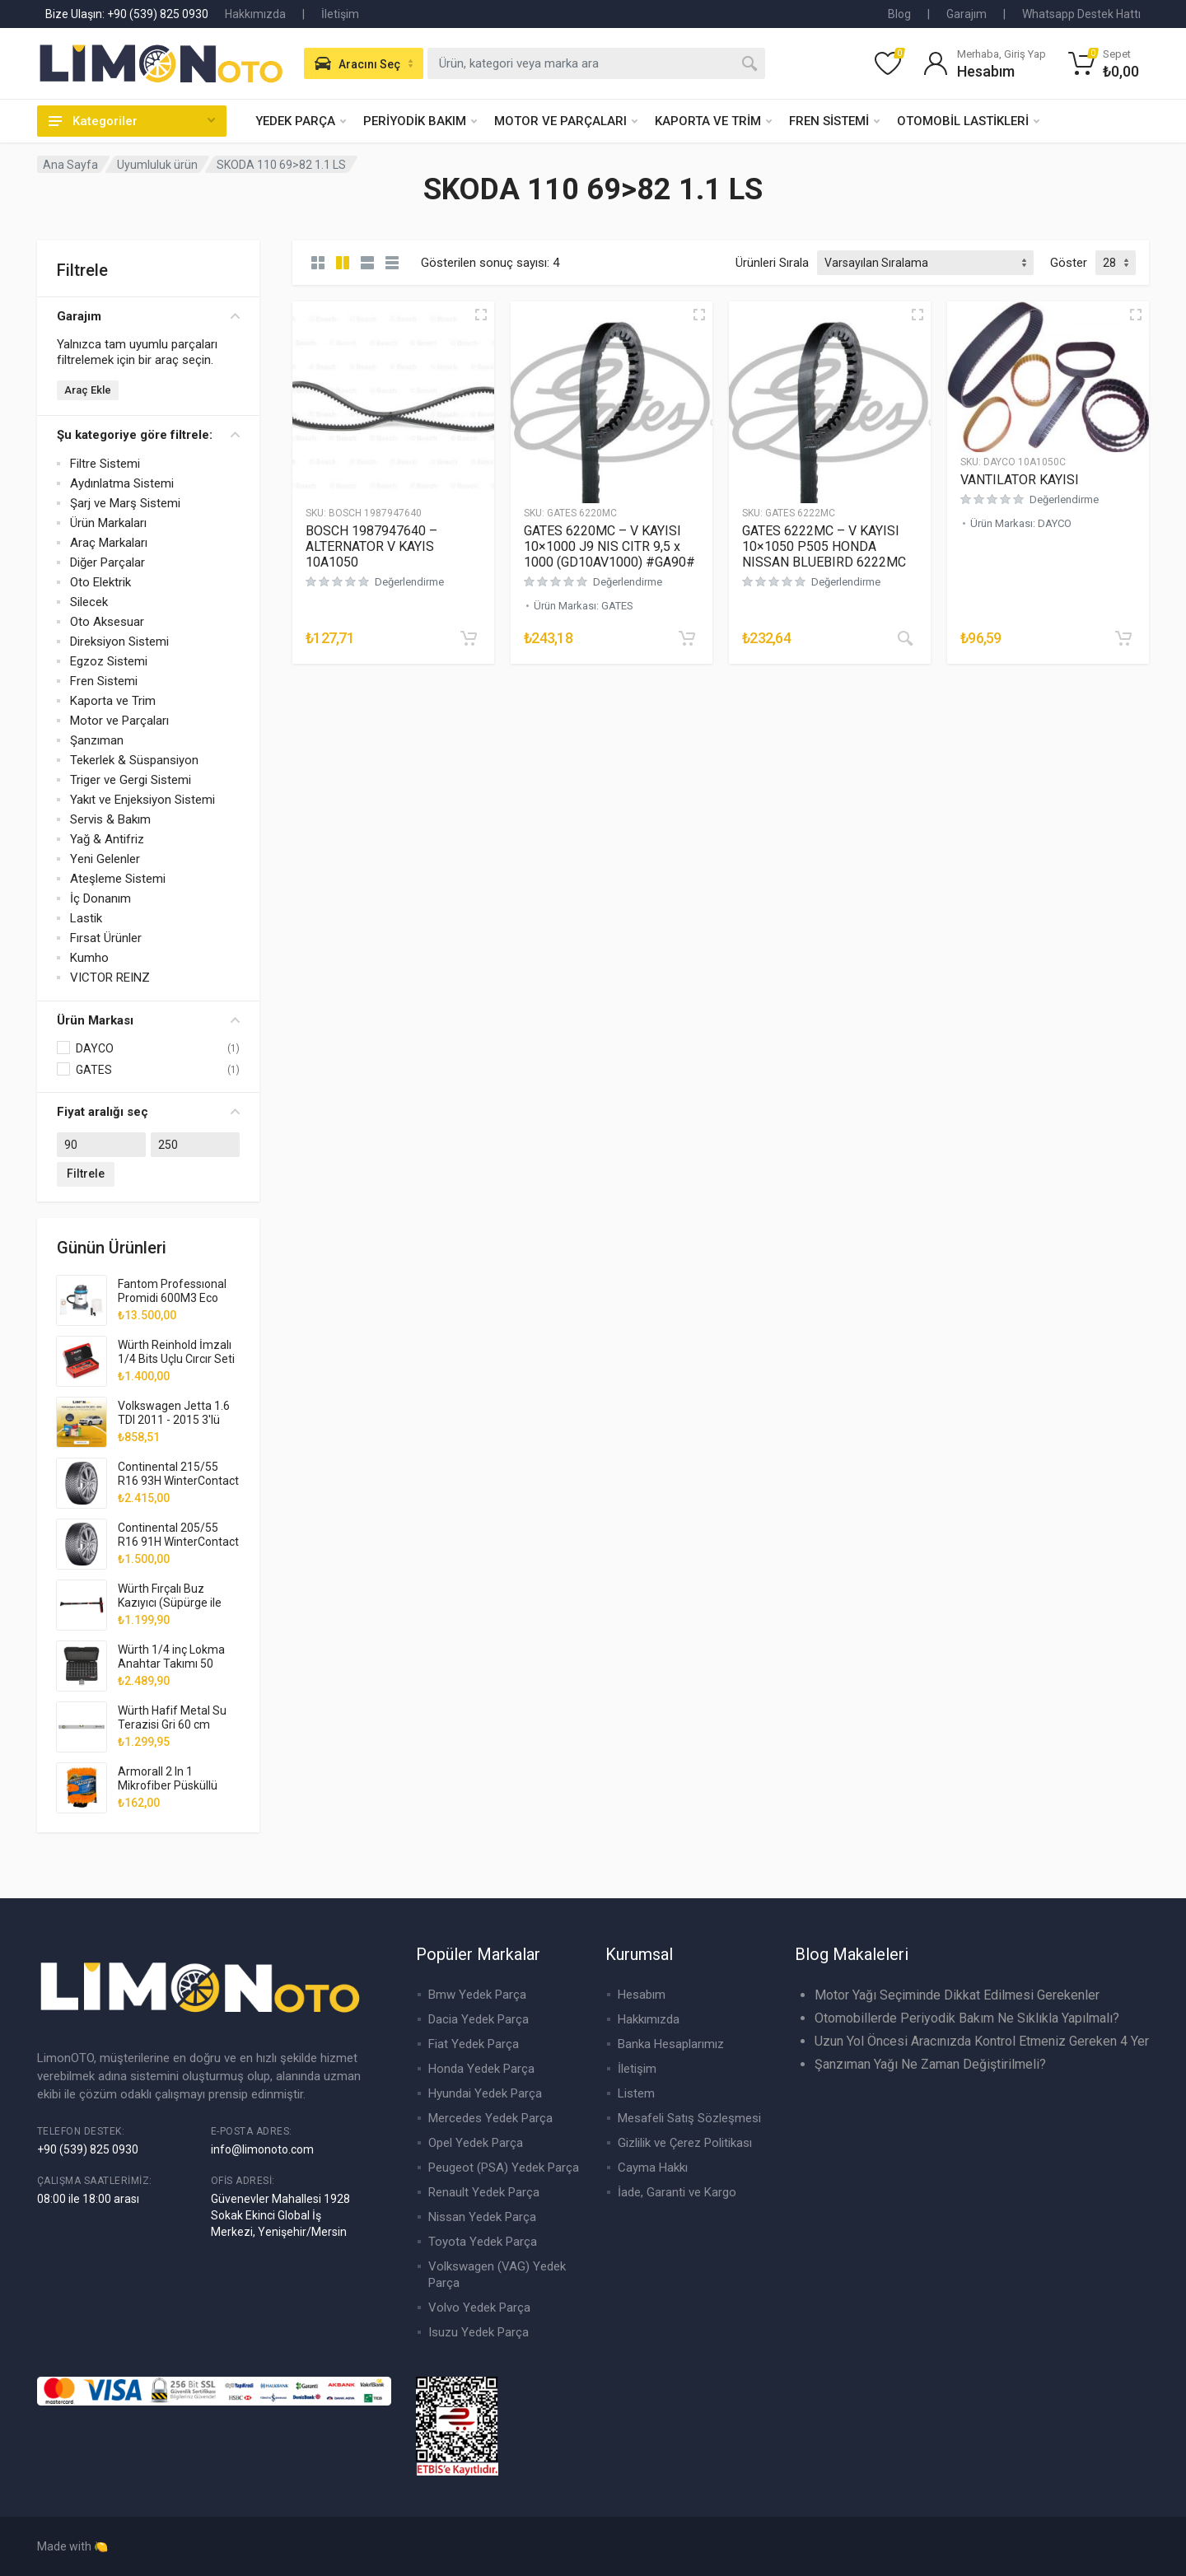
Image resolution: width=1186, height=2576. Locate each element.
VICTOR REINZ (110, 977)
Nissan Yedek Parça (482, 2217)
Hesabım (641, 1994)
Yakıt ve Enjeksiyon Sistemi (142, 799)
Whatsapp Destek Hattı (1081, 14)
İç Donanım (100, 898)
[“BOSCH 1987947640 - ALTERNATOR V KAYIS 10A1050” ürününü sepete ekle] (468, 638)
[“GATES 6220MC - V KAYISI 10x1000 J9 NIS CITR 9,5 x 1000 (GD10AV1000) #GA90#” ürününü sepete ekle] (687, 638)
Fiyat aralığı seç (148, 1111)
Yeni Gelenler (105, 859)
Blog (899, 14)
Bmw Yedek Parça (477, 1994)
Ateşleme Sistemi (118, 878)
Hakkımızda (255, 14)
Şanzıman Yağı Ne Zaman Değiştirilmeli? (930, 2064)
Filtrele (86, 1173)
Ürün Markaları (108, 523)
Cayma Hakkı (653, 2167)
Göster (1068, 262)
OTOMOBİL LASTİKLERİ (968, 121)
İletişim (340, 14)
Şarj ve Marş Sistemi (125, 503)
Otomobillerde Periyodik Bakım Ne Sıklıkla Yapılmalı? (967, 2018)
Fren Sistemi (104, 681)
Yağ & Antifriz (107, 839)
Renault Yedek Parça (483, 2192)
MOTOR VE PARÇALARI (565, 121)
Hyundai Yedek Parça (485, 2093)
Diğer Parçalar (107, 562)
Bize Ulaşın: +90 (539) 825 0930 (126, 14)
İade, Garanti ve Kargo (677, 2192)
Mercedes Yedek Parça (490, 2118)
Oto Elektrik (100, 582)
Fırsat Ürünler (106, 938)
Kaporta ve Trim (113, 700)
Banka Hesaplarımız (671, 2044)
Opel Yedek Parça (475, 2142)
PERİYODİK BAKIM (420, 121)
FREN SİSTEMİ (834, 121)
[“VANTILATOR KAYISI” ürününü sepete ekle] (1123, 638)
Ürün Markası (148, 1020)
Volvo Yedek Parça (479, 2307)
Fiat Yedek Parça (473, 2044)
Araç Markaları (108, 542)
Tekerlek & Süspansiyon (134, 760)
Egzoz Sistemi (108, 661)
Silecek (89, 602)
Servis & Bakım (110, 819)
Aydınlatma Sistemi (122, 483)
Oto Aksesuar (107, 621)
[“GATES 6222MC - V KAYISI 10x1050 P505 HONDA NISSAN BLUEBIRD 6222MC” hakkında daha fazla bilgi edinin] (905, 638)
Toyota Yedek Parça (482, 2241)
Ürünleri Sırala (772, 262)
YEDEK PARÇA (300, 121)
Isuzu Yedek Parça (478, 2332)
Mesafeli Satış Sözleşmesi (689, 2118)
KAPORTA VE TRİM (713, 121)
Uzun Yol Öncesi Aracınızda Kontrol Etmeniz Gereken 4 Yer (982, 2041)
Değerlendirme (409, 582)
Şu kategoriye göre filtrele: (148, 434)
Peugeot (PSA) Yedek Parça (503, 2167)
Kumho (89, 957)
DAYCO (95, 1048)
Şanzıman (97, 740)
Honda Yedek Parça (481, 2068)
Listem (636, 2093)
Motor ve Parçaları (119, 720)
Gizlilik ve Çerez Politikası (685, 2142)
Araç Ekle (87, 390)
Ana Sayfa (70, 164)
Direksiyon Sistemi (119, 641)
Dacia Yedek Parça (478, 2019)
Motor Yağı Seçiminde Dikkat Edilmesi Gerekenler (957, 1995)
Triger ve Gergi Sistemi (130, 779)
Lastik (86, 918)
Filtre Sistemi (105, 463)
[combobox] (596, 63)
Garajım (966, 14)
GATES (94, 1069)
